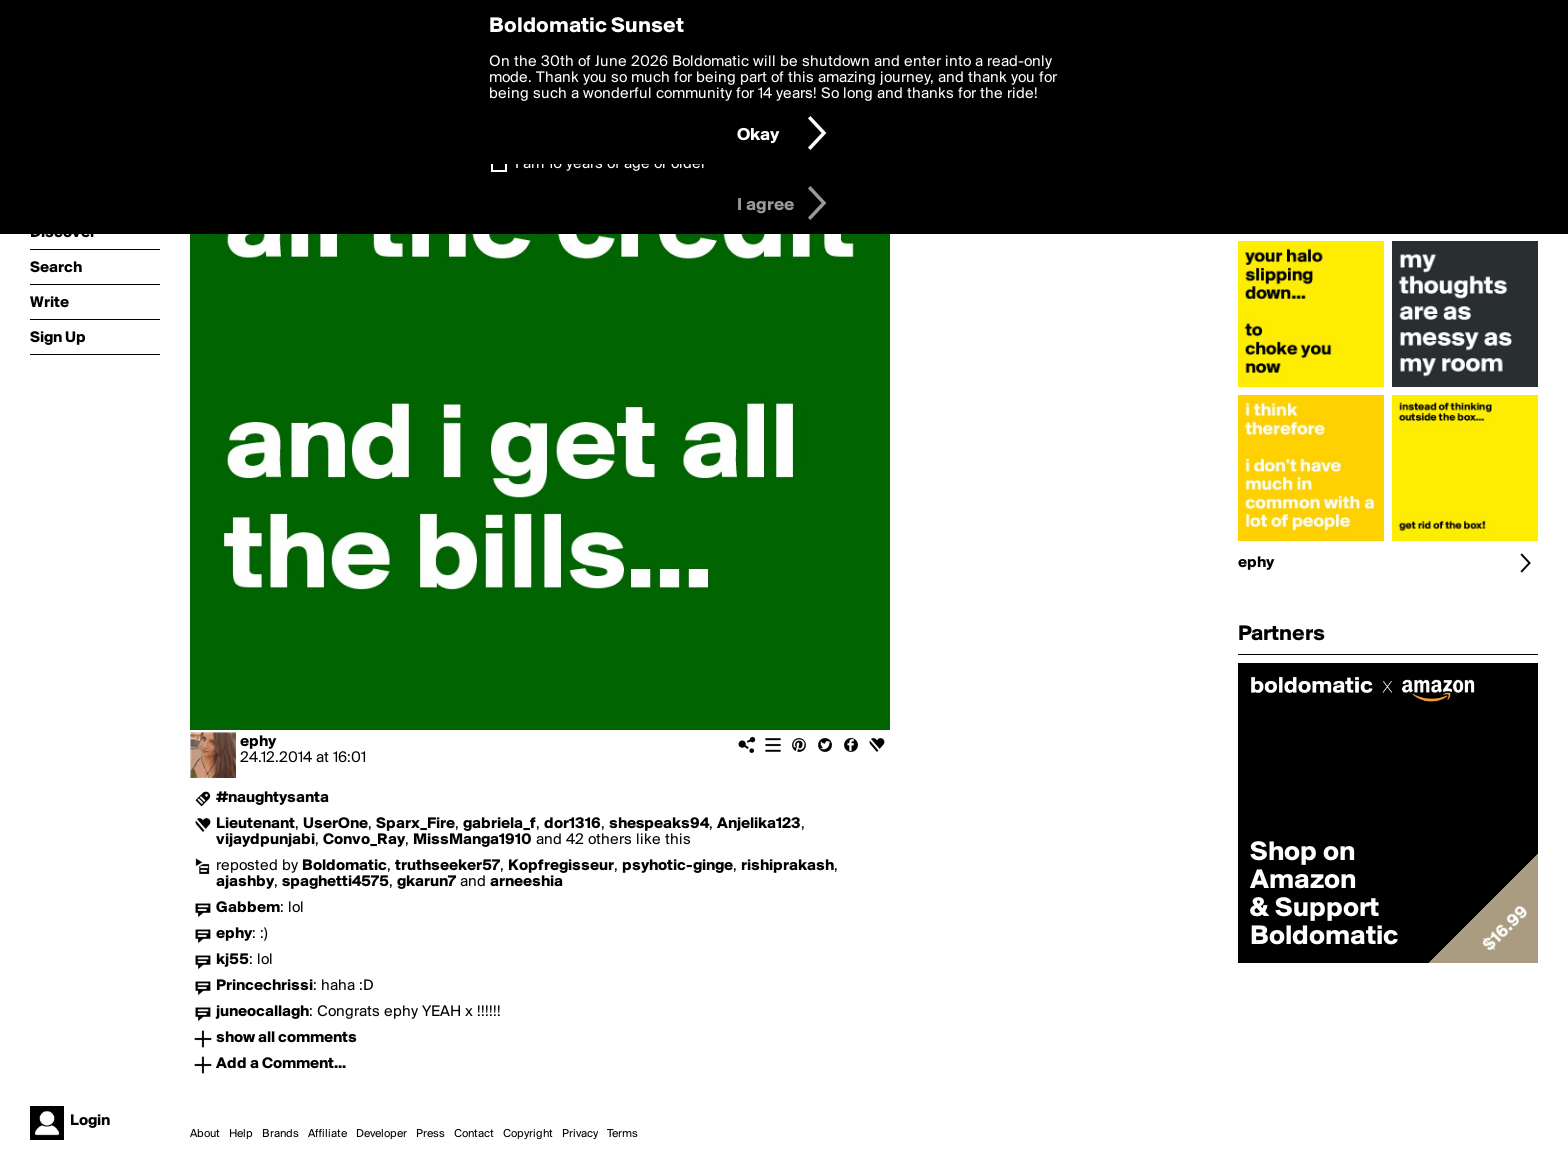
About (205, 1134)
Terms (622, 1134)
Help (241, 1134)
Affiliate (327, 1134)
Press (430, 1134)
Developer (381, 1134)
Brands (280, 1134)
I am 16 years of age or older (610, 164)
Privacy (580, 1134)
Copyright (528, 1134)
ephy (258, 742)
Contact (474, 1134)
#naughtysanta (272, 798)
